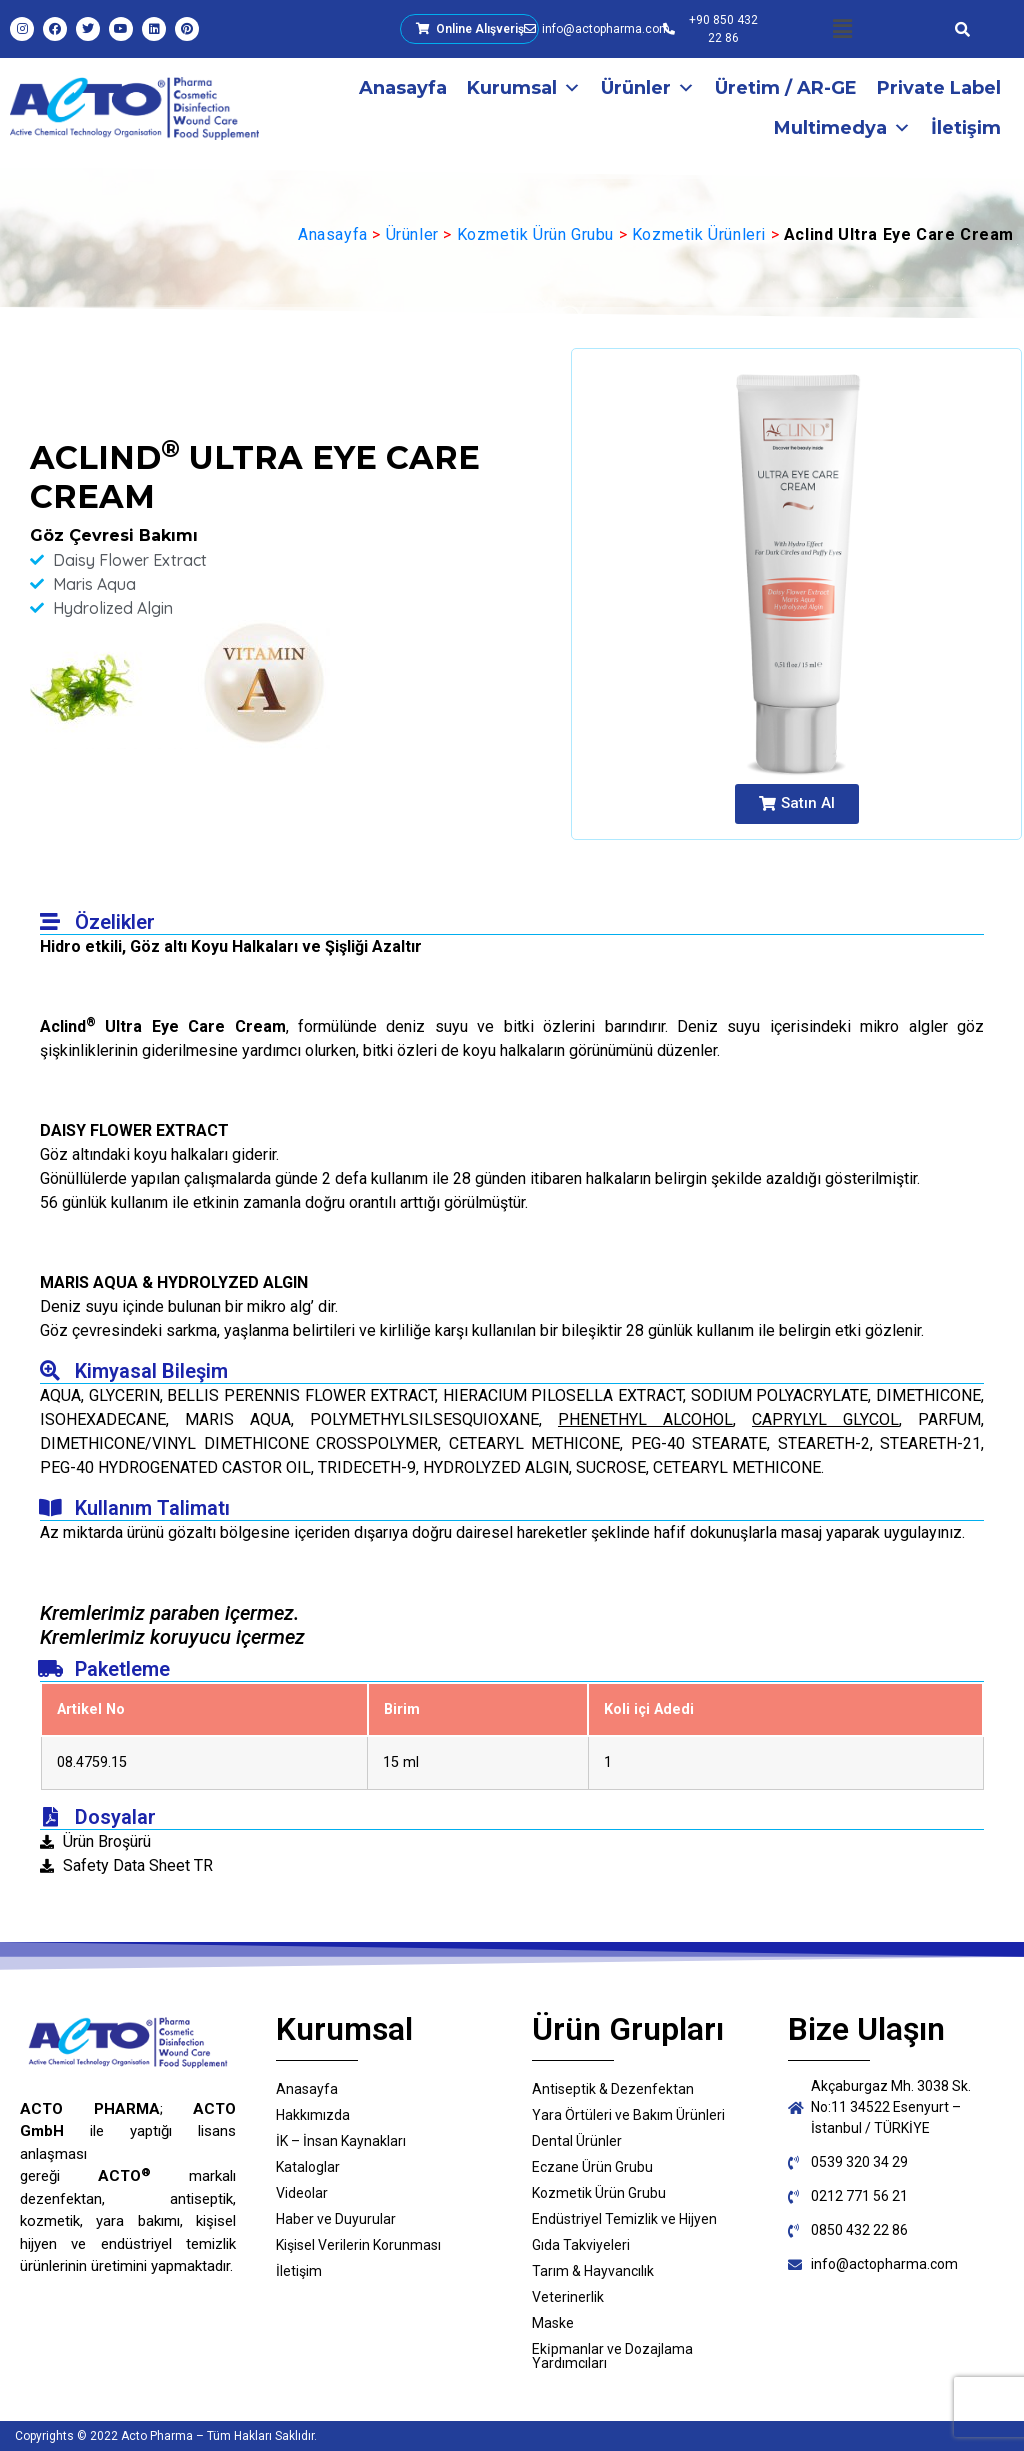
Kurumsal (524, 88)
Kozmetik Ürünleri (699, 234)
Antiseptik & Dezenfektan (613, 2089)
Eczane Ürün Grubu (592, 2167)
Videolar (302, 2193)
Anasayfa (403, 88)
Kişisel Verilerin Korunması (358, 2245)
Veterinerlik (568, 2297)
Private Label (939, 88)
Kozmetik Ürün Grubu (535, 234)
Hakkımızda (313, 2115)
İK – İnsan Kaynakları (341, 2141)
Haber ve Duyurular (336, 2219)
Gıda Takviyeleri (581, 2245)
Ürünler (648, 88)
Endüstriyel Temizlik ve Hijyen (624, 2219)
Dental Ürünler (577, 2141)
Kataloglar (308, 2167)
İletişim (966, 128)
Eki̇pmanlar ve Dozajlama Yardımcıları (612, 2356)
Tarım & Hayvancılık (593, 2271)
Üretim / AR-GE (786, 88)
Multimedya (842, 128)
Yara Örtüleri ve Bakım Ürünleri (628, 2115)
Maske (553, 2323)
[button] (843, 29)
